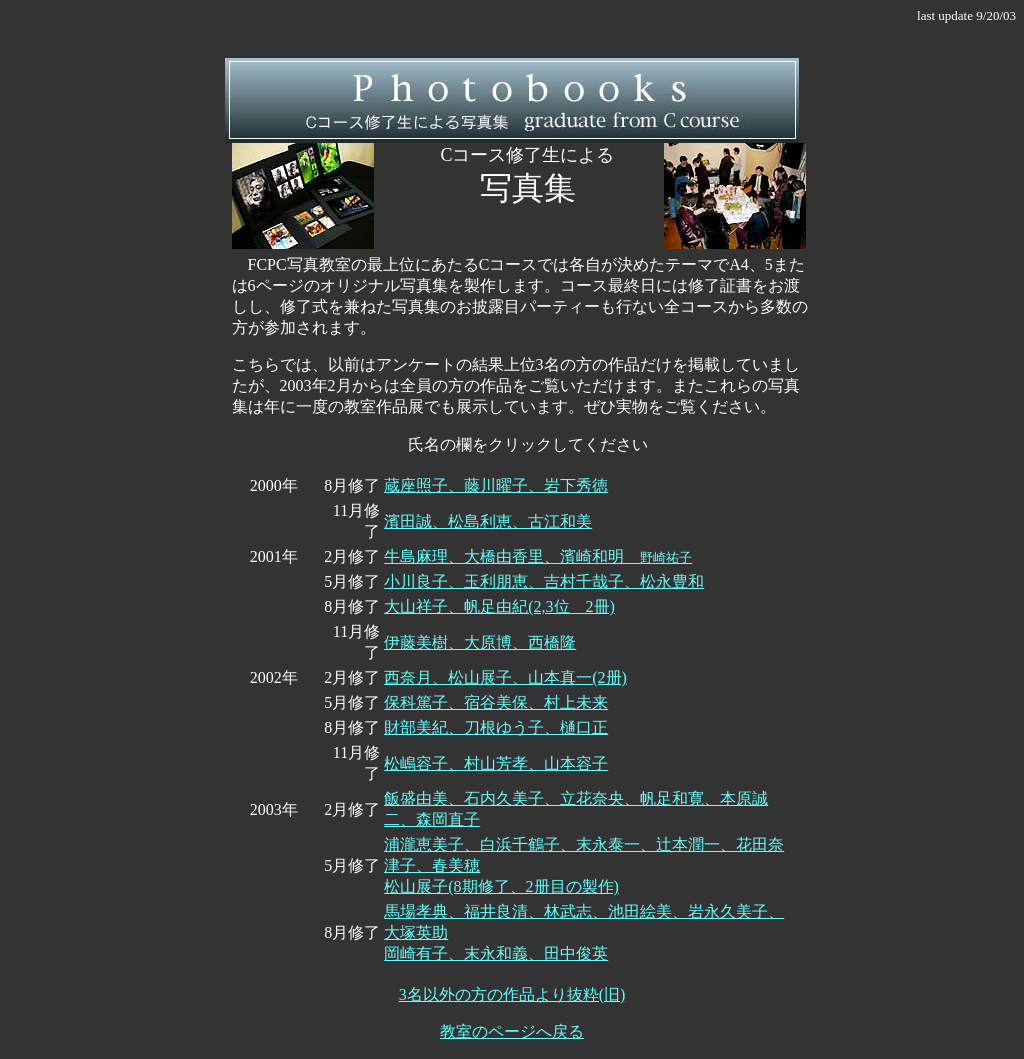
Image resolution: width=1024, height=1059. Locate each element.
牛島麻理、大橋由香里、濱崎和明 (538, 556)
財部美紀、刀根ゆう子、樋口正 (496, 727)
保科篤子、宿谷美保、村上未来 (496, 702)
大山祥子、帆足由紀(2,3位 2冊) (499, 606)
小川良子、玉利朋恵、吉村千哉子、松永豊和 (544, 581)
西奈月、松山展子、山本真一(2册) (505, 677)
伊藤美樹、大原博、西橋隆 (480, 642)
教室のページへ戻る (512, 1031)
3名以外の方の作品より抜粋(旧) (512, 994)
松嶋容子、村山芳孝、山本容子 (496, 763)
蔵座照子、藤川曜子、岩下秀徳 (496, 485)
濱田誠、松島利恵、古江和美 (488, 521)
